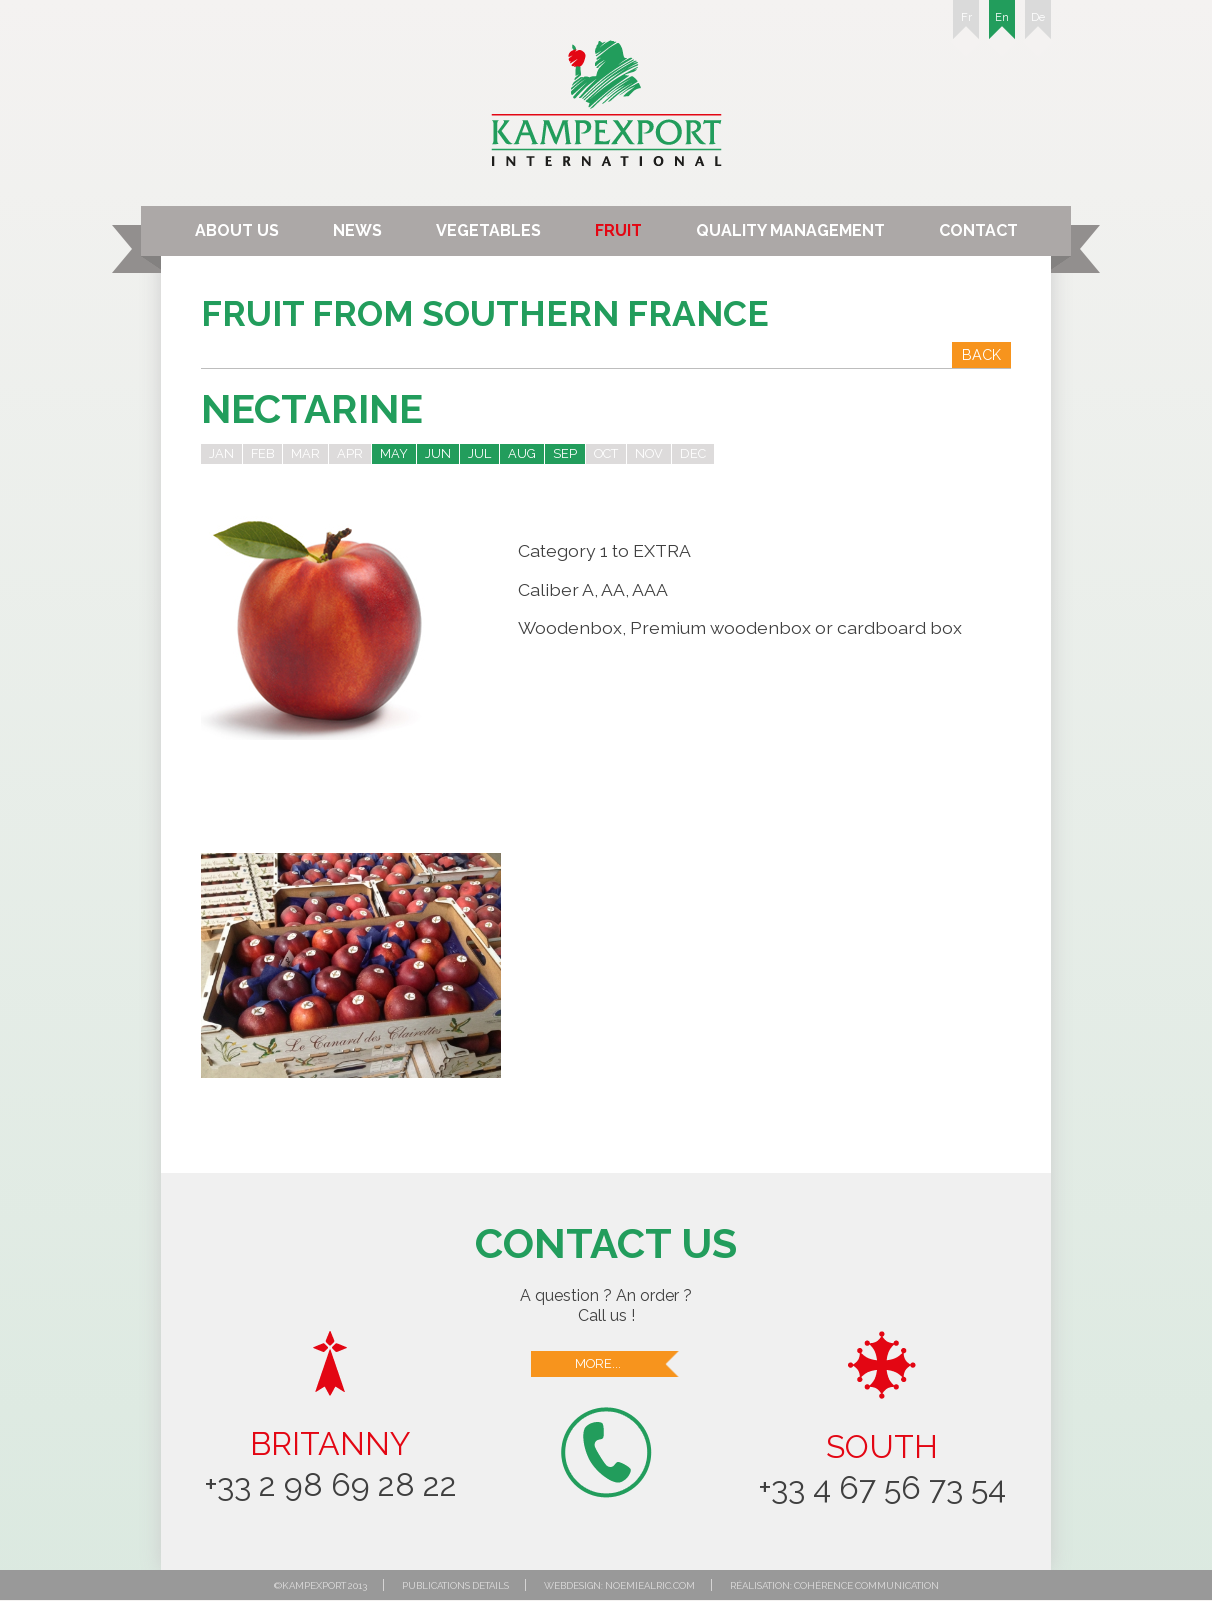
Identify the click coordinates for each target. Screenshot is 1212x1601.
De (1038, 25)
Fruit (618, 230)
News (357, 230)
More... (628, 1364)
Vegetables (488, 230)
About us (237, 230)
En (1002, 25)
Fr (966, 25)
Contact (978, 230)
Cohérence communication (866, 1585)
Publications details (455, 1585)
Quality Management (790, 230)
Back (981, 354)
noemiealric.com (650, 1585)
